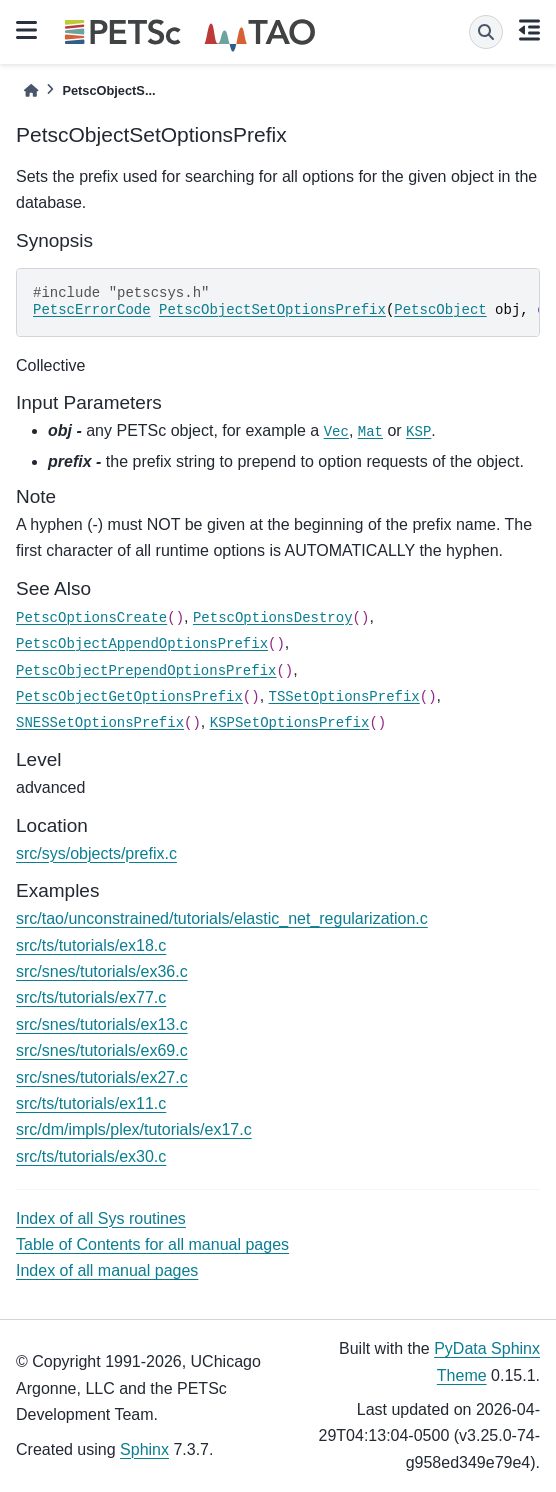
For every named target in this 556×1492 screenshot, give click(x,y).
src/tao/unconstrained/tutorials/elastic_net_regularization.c (222, 918)
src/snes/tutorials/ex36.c (102, 971)
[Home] (31, 90)
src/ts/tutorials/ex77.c (91, 997)
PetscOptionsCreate (91, 618)
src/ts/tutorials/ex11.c (91, 1103)
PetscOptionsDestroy (273, 618)
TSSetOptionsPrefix (344, 697)
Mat (370, 432)
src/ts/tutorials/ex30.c (91, 1156)
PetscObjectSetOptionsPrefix (272, 310)
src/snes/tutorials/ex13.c (102, 1024)
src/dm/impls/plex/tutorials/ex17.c (134, 1129)
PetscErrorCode (92, 310)
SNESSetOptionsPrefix (100, 723)
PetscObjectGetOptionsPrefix (129, 697)
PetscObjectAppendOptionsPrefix (142, 644)
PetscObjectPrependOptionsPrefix (146, 671)
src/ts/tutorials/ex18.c (91, 945)
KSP (418, 432)
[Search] (486, 32)
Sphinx (144, 1449)
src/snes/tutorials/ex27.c (102, 1077)
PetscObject (440, 310)
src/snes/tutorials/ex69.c (102, 1050)
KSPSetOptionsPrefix (290, 723)
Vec (336, 432)
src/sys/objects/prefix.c (96, 853)
